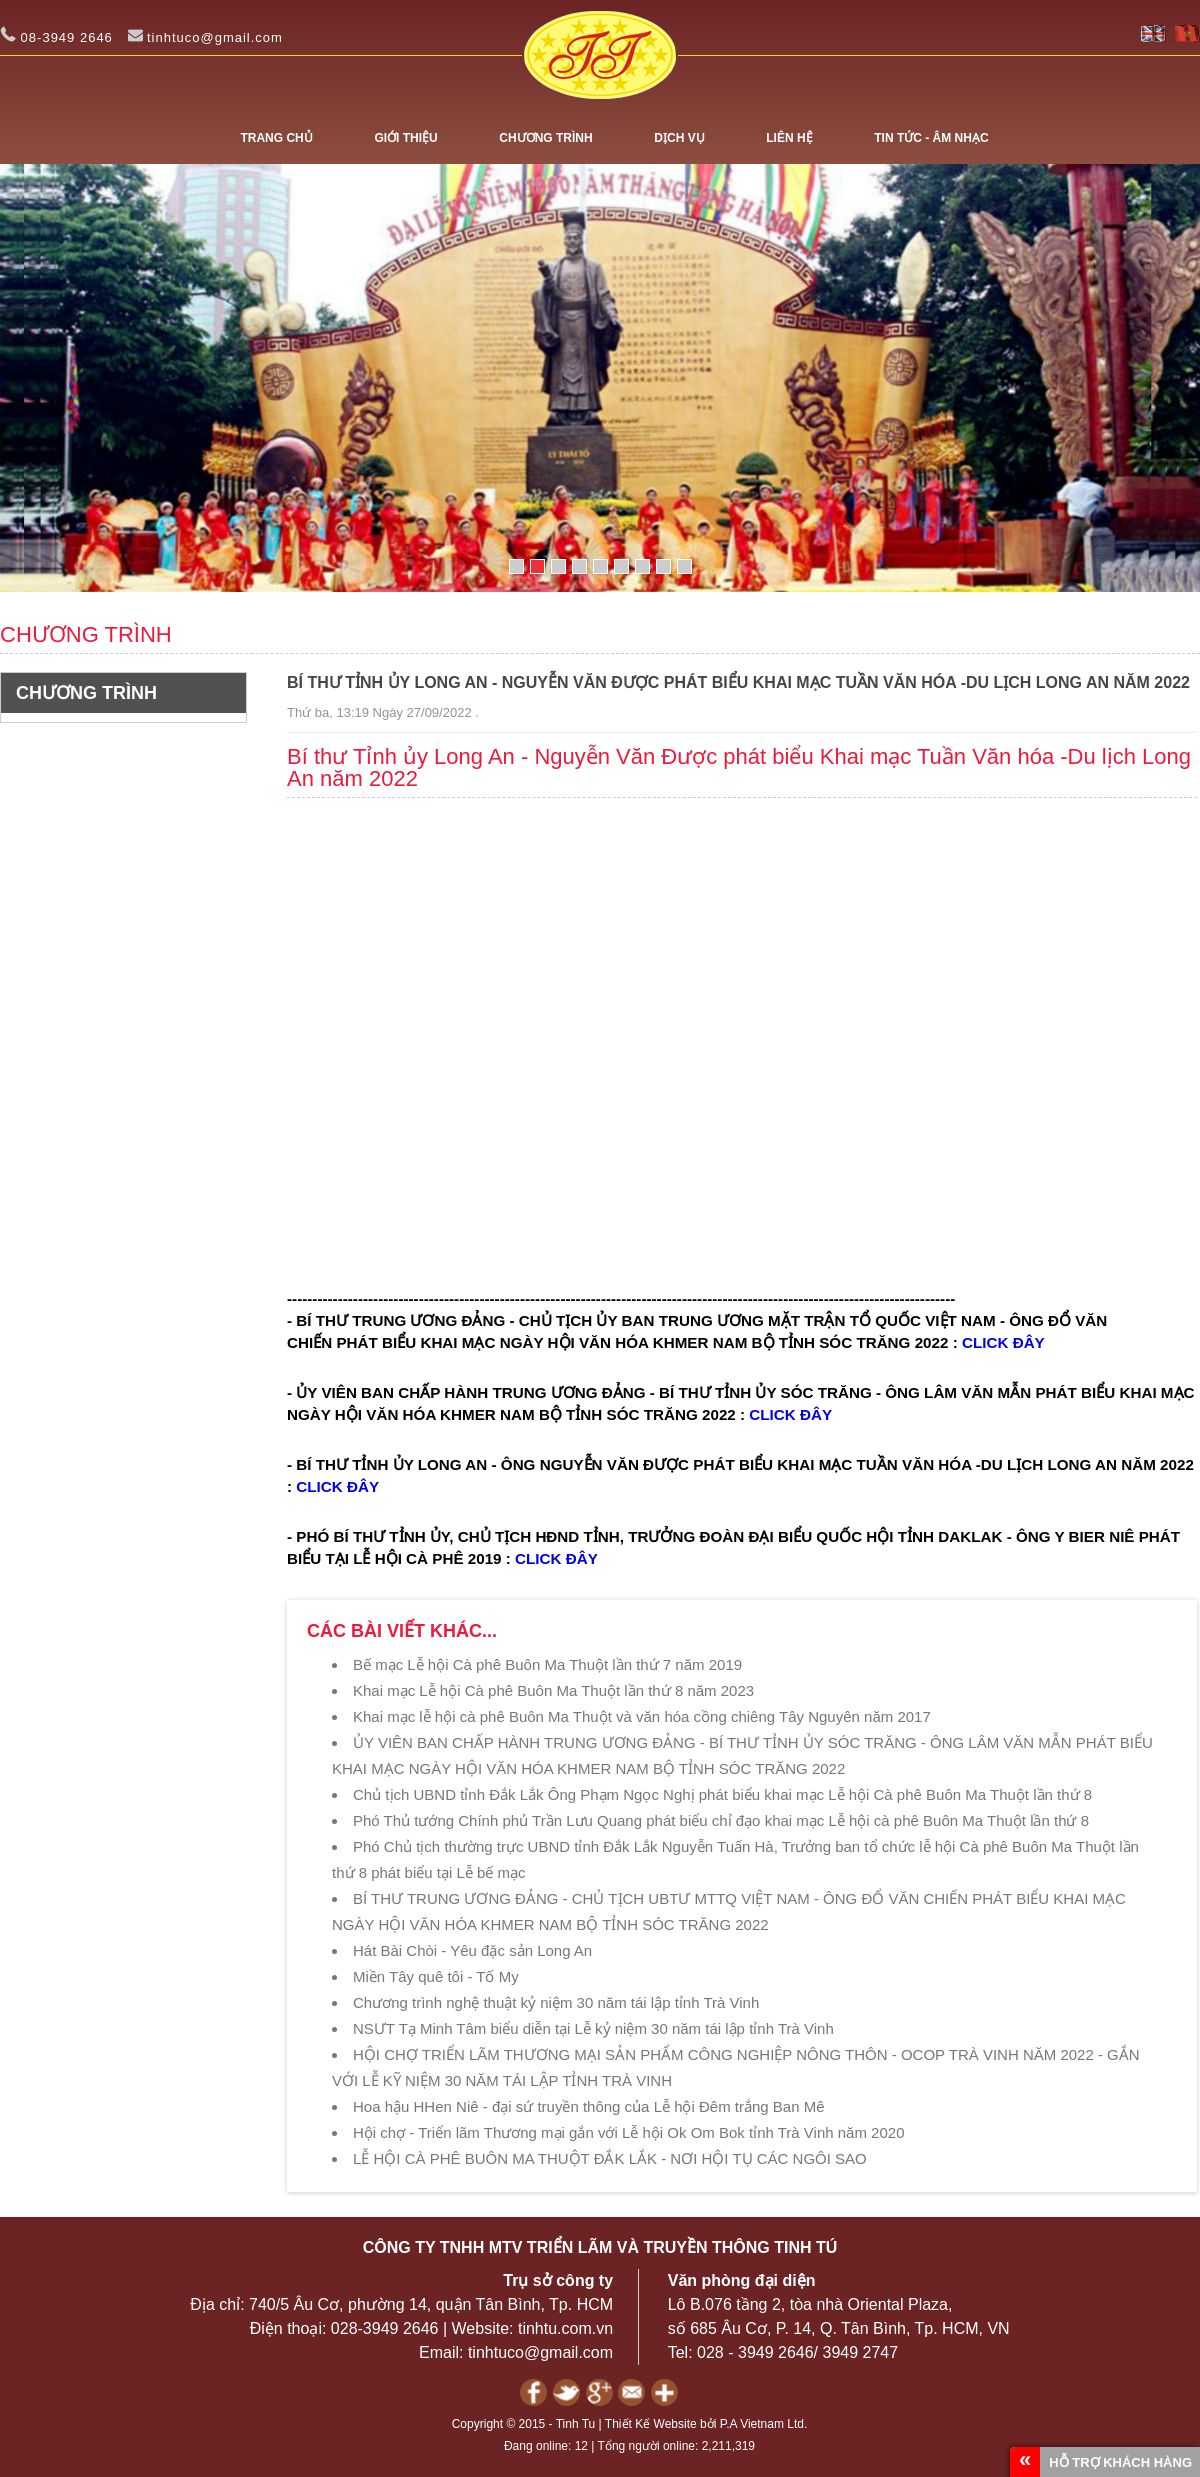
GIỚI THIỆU (405, 138)
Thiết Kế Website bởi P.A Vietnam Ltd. (706, 2424)
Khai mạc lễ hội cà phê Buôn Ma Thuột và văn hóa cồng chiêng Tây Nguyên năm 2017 (642, 1716)
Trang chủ (276, 138)
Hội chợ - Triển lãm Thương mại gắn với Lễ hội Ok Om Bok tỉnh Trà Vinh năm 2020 (628, 2132)
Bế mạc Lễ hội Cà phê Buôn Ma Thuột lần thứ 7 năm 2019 (547, 1664)
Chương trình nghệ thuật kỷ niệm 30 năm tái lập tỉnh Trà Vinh (556, 2002)
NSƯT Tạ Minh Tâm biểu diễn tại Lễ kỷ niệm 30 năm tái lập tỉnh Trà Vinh (593, 2028)
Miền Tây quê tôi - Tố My (436, 1976)
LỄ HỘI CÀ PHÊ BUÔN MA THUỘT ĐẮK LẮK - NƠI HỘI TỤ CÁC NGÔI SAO (610, 2158)
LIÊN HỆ (789, 138)
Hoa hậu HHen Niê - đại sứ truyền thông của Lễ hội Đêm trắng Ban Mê (589, 2106)
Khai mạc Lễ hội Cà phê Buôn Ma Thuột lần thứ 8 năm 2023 (553, 1690)
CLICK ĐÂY (1003, 1342)
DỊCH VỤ (679, 138)
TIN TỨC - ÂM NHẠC (931, 138)
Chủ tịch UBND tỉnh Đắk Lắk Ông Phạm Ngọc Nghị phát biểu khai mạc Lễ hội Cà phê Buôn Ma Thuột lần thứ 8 (722, 1794)
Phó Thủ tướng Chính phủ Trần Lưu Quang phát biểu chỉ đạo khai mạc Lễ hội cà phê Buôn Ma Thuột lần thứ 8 (721, 1820)
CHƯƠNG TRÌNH (545, 138)
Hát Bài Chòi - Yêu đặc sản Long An (472, 1950)
